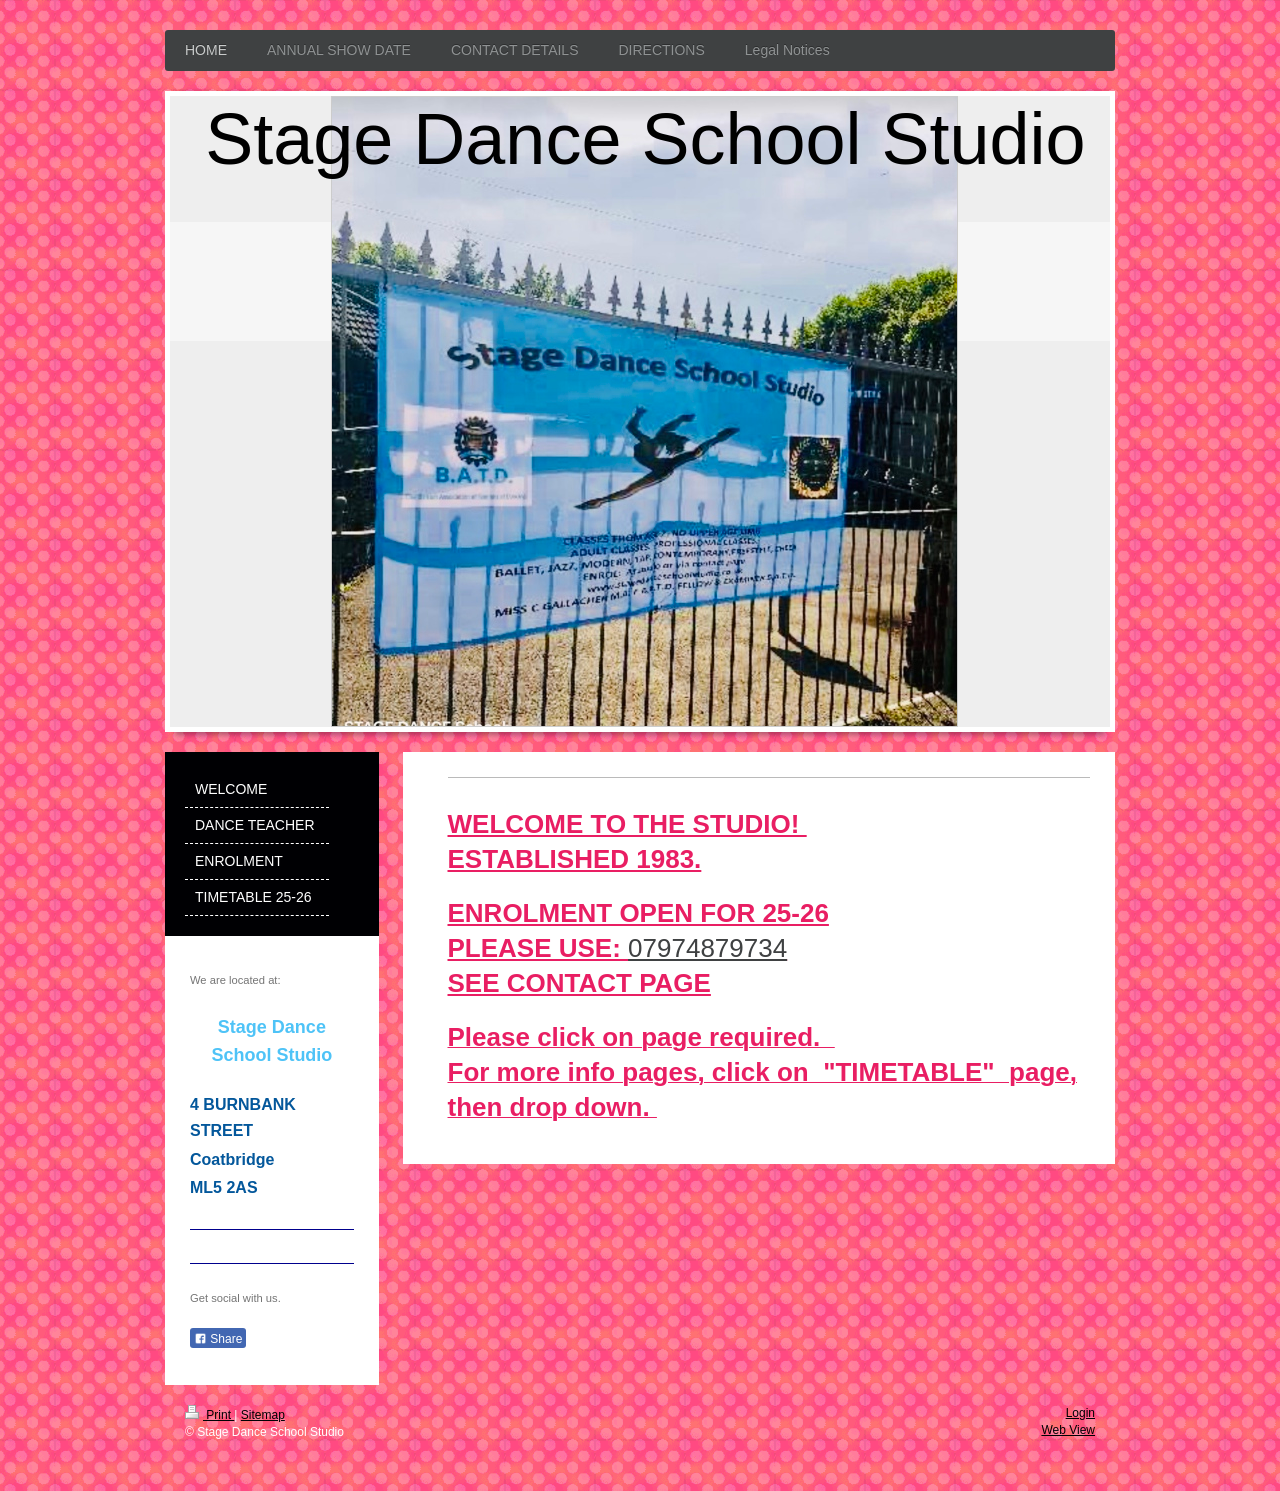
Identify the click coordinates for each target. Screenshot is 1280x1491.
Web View (1068, 1430)
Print (209, 1415)
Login (1080, 1413)
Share (218, 1339)
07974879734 (707, 948)
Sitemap (263, 1415)
